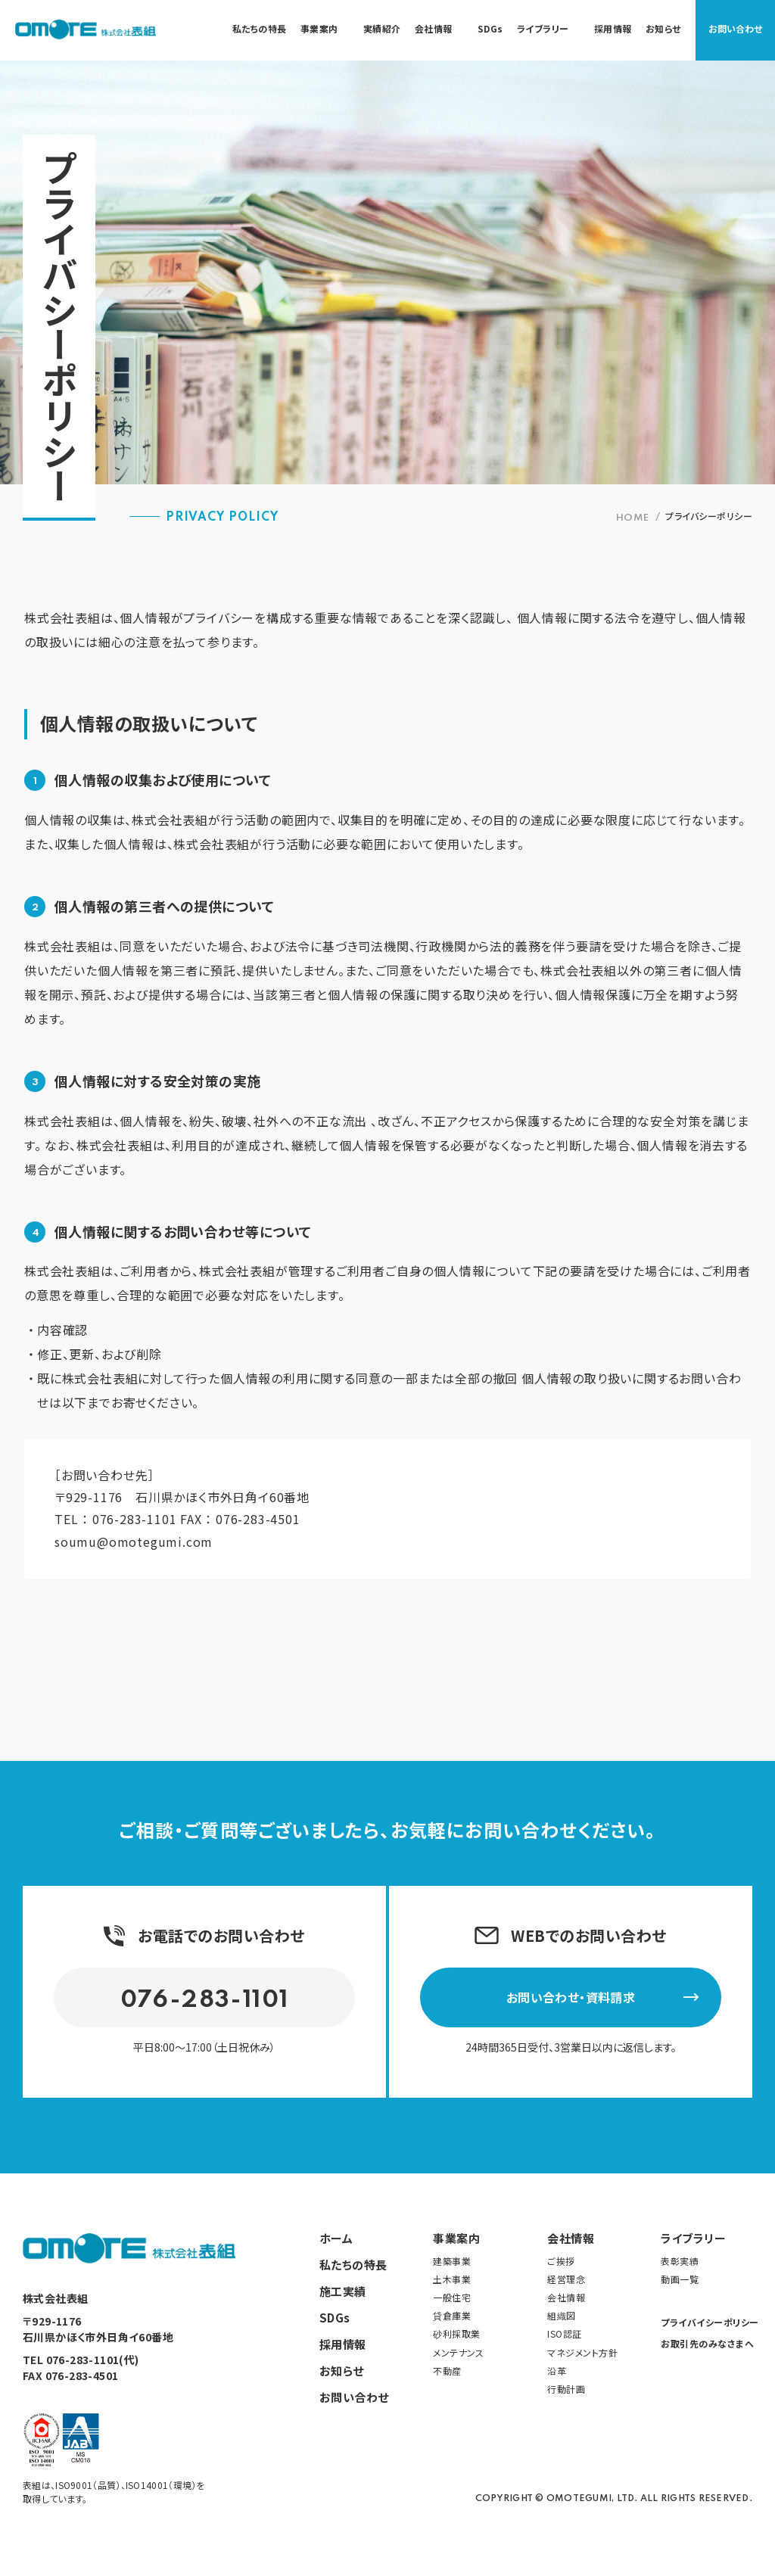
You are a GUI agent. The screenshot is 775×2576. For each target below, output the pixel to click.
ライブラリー (693, 2237)
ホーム (336, 2237)
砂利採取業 (457, 2332)
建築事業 (452, 2259)
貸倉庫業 (452, 2314)
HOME (632, 518)
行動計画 (566, 2388)
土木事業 (452, 2278)
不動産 (447, 2369)
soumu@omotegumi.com (133, 1541)
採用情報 (342, 2342)
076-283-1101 (134, 1519)
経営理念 (566, 2278)
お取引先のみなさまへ (706, 2342)
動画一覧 (680, 2278)
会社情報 (570, 2237)
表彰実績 (680, 2259)
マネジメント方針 (582, 2350)
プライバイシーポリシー (706, 2321)
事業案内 (456, 2237)
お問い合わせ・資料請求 (602, 1995)
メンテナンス (458, 2350)
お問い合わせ (735, 28)
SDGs (334, 2316)
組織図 (561, 2314)
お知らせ (341, 2369)
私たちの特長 (353, 2263)
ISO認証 (564, 2332)
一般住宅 (452, 2296)
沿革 (556, 2369)
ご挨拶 (561, 2259)
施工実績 (342, 2290)
